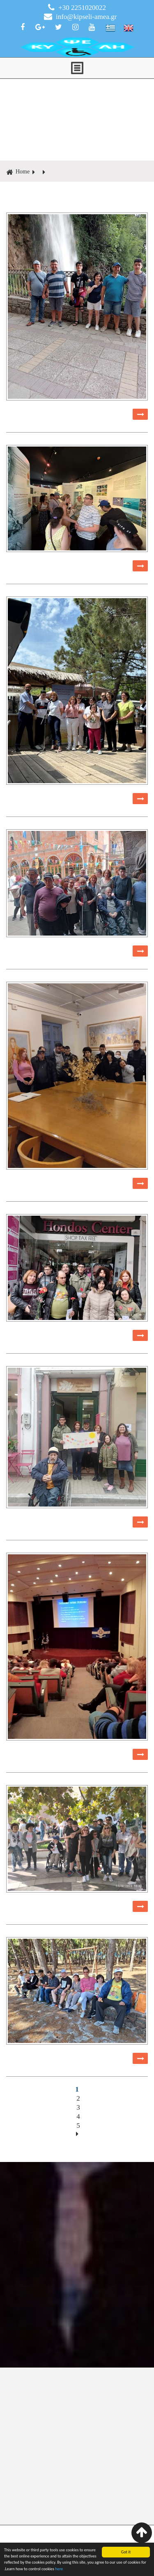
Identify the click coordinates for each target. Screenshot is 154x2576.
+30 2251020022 (77, 7)
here (59, 2569)
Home (18, 171)
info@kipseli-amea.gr (80, 16)
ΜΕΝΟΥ (77, 68)
